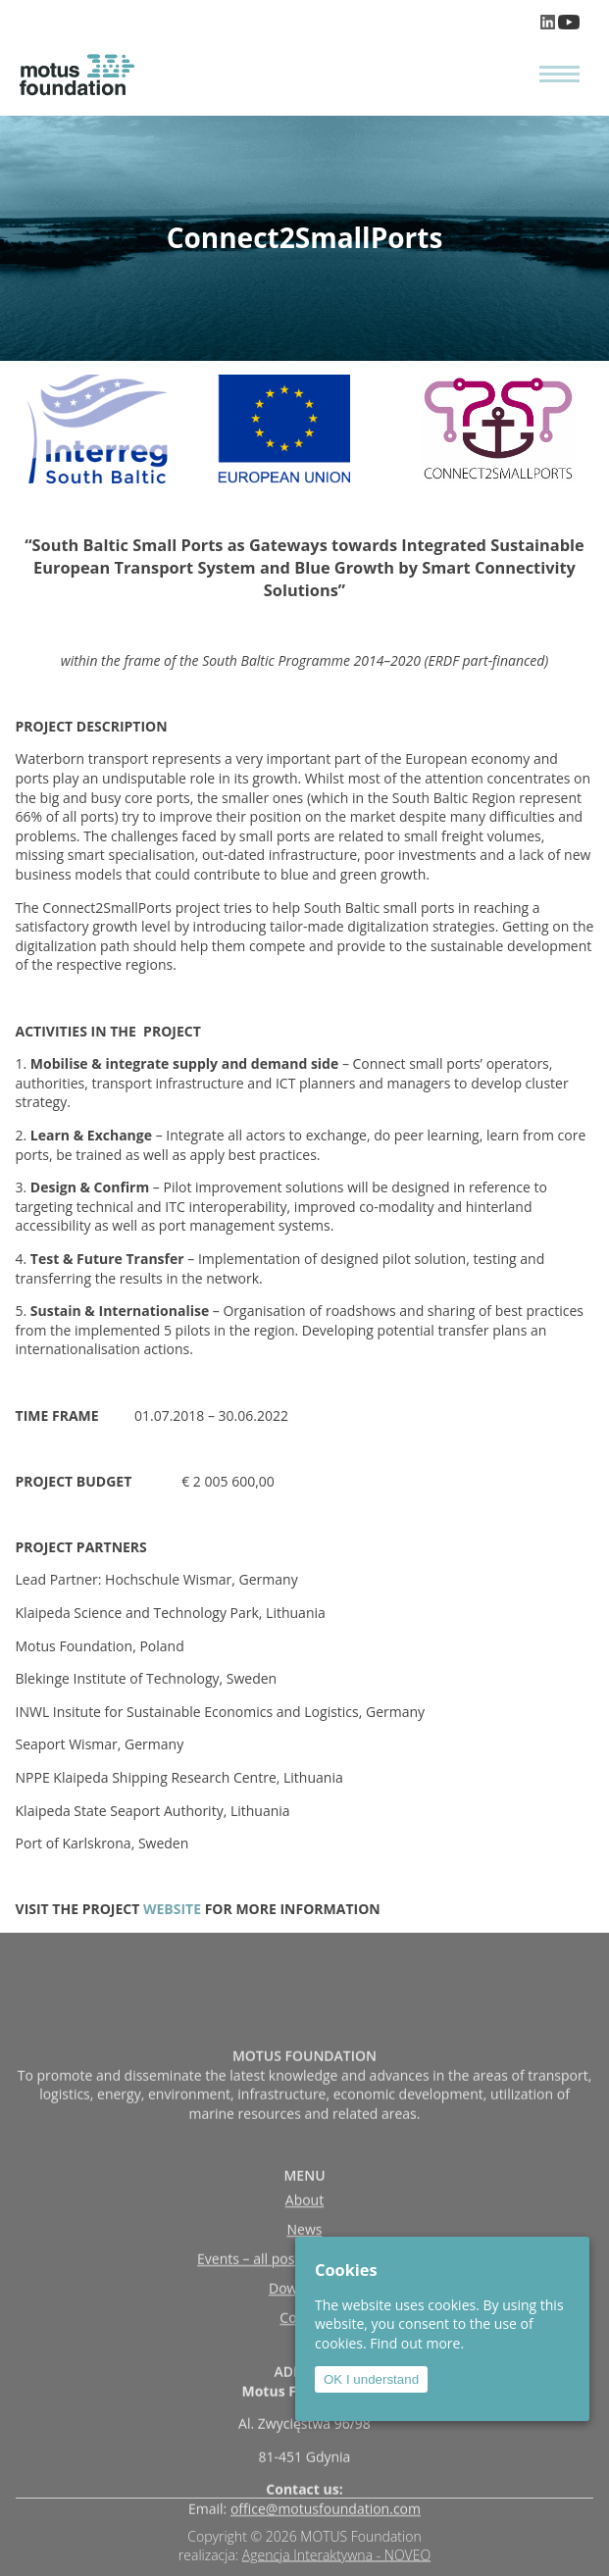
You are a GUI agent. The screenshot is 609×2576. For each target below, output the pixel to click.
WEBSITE (172, 1908)
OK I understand (371, 2379)
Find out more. (417, 2343)
